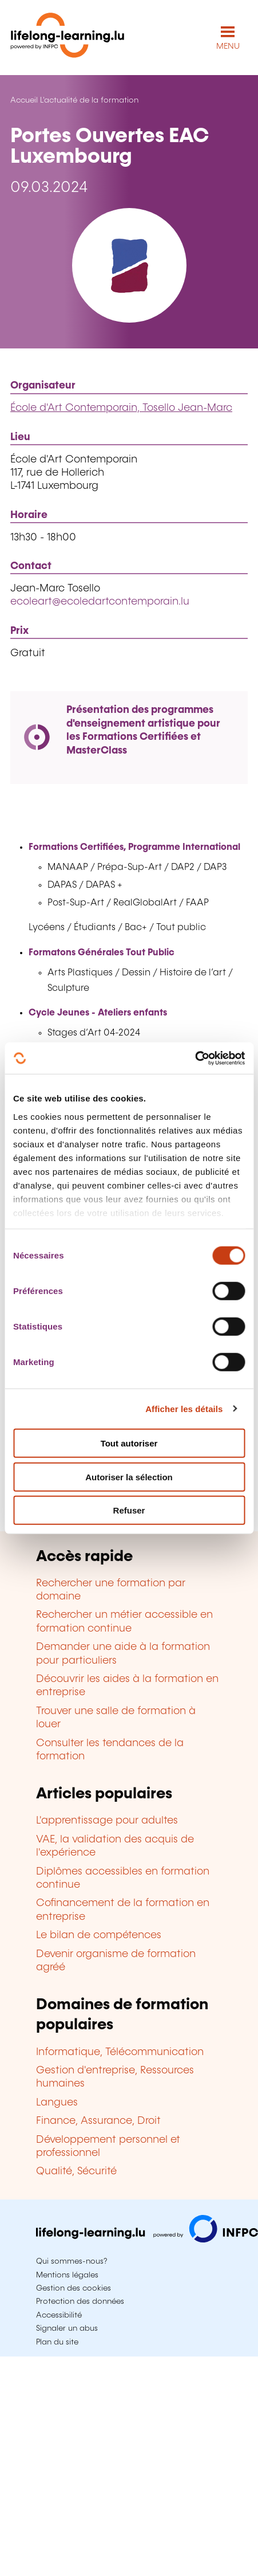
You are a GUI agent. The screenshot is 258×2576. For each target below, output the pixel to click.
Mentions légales (67, 2275)
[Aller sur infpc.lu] (147, 2239)
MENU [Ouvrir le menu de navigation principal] (228, 46)
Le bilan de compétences (98, 1935)
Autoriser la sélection (129, 1476)
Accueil (24, 100)
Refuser (129, 1510)
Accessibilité (59, 2315)
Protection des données (80, 2301)
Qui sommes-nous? (71, 2261)
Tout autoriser (129, 1443)
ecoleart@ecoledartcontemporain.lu (99, 602)
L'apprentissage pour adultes (107, 1821)
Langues (57, 2102)
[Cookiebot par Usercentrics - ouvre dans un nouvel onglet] (195, 1057)
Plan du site (57, 2342)
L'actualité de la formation (89, 100)
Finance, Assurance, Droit (98, 2121)
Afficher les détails (184, 1408)
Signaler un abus (67, 2328)
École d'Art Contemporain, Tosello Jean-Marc (121, 408)
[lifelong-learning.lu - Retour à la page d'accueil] (67, 37)
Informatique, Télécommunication (120, 2052)
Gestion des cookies (73, 2288)
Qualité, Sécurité (76, 2171)
